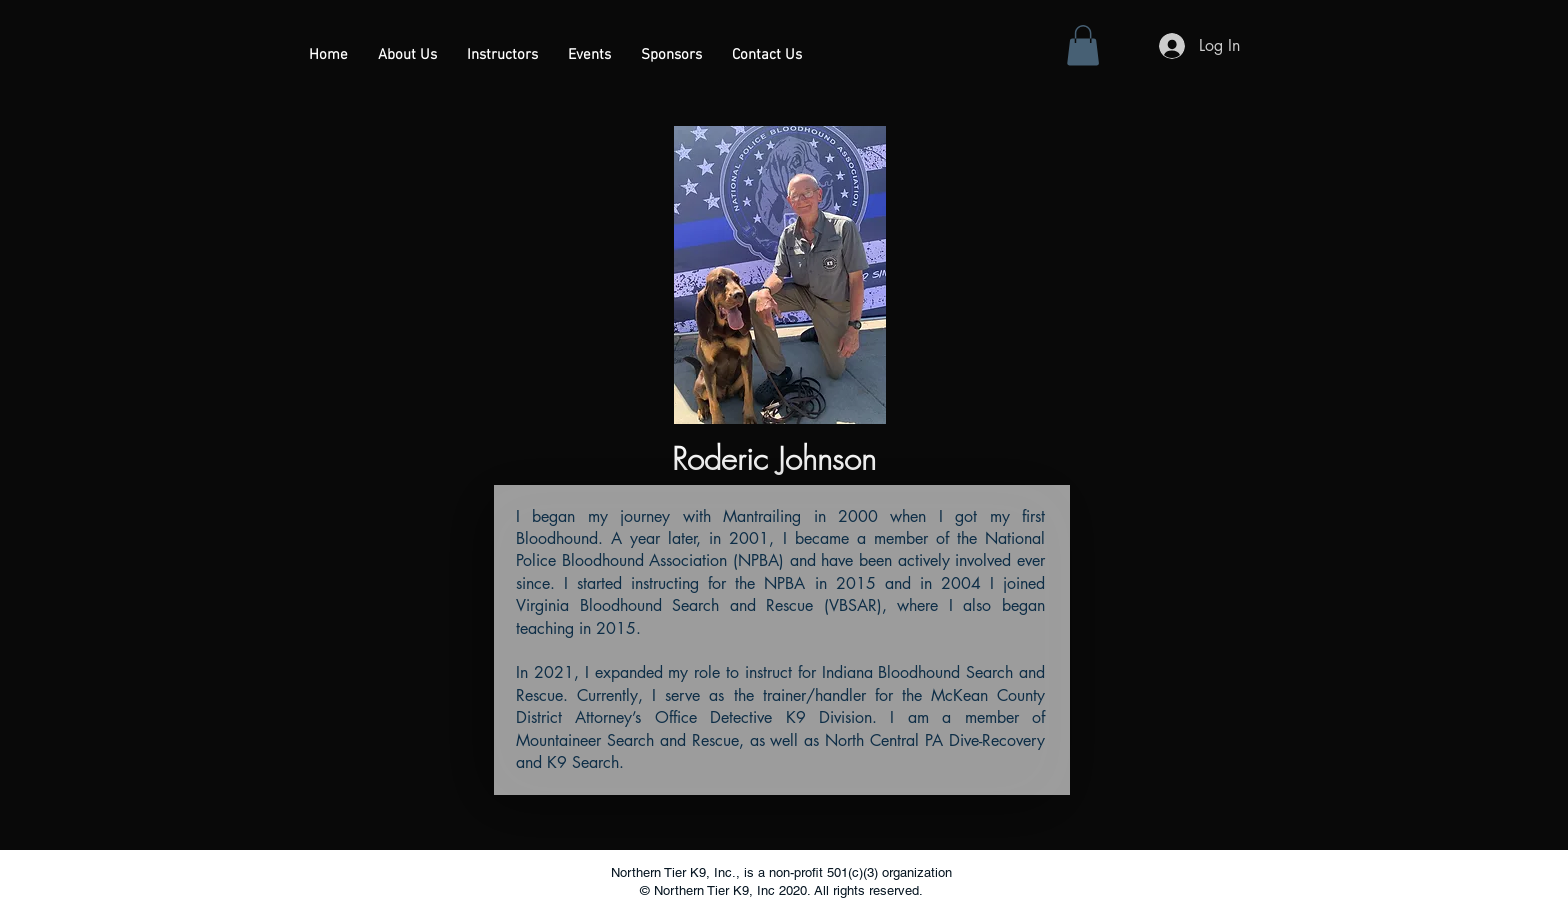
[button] (502, 55)
